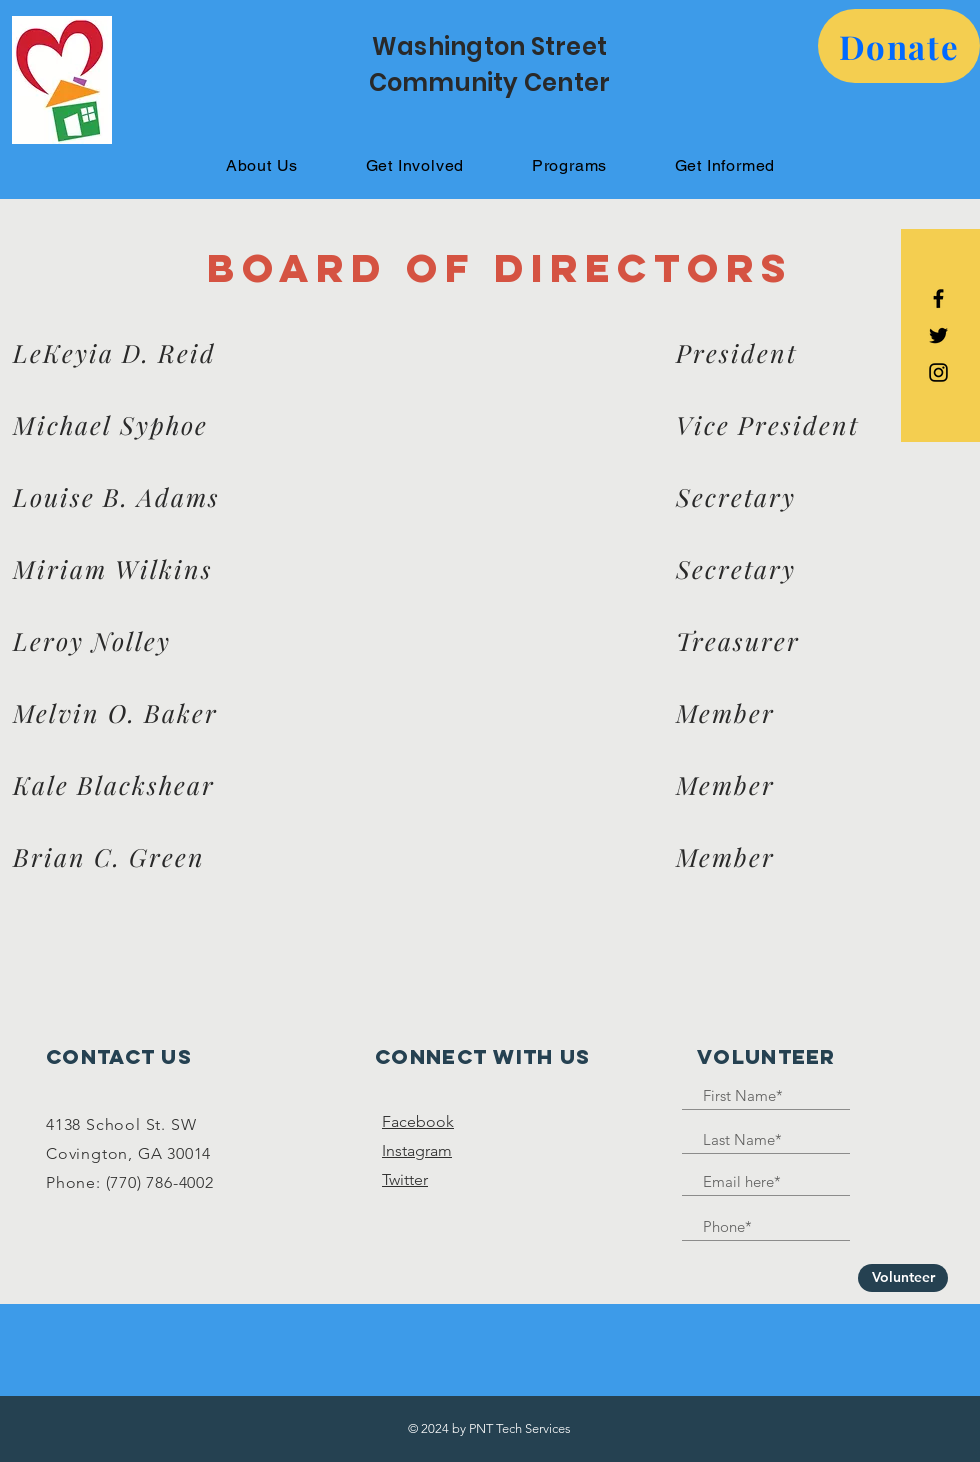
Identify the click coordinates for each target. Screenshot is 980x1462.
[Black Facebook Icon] (938, 298)
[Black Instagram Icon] (938, 372)
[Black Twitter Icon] (938, 335)
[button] (899, 46)
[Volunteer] (903, 1278)
